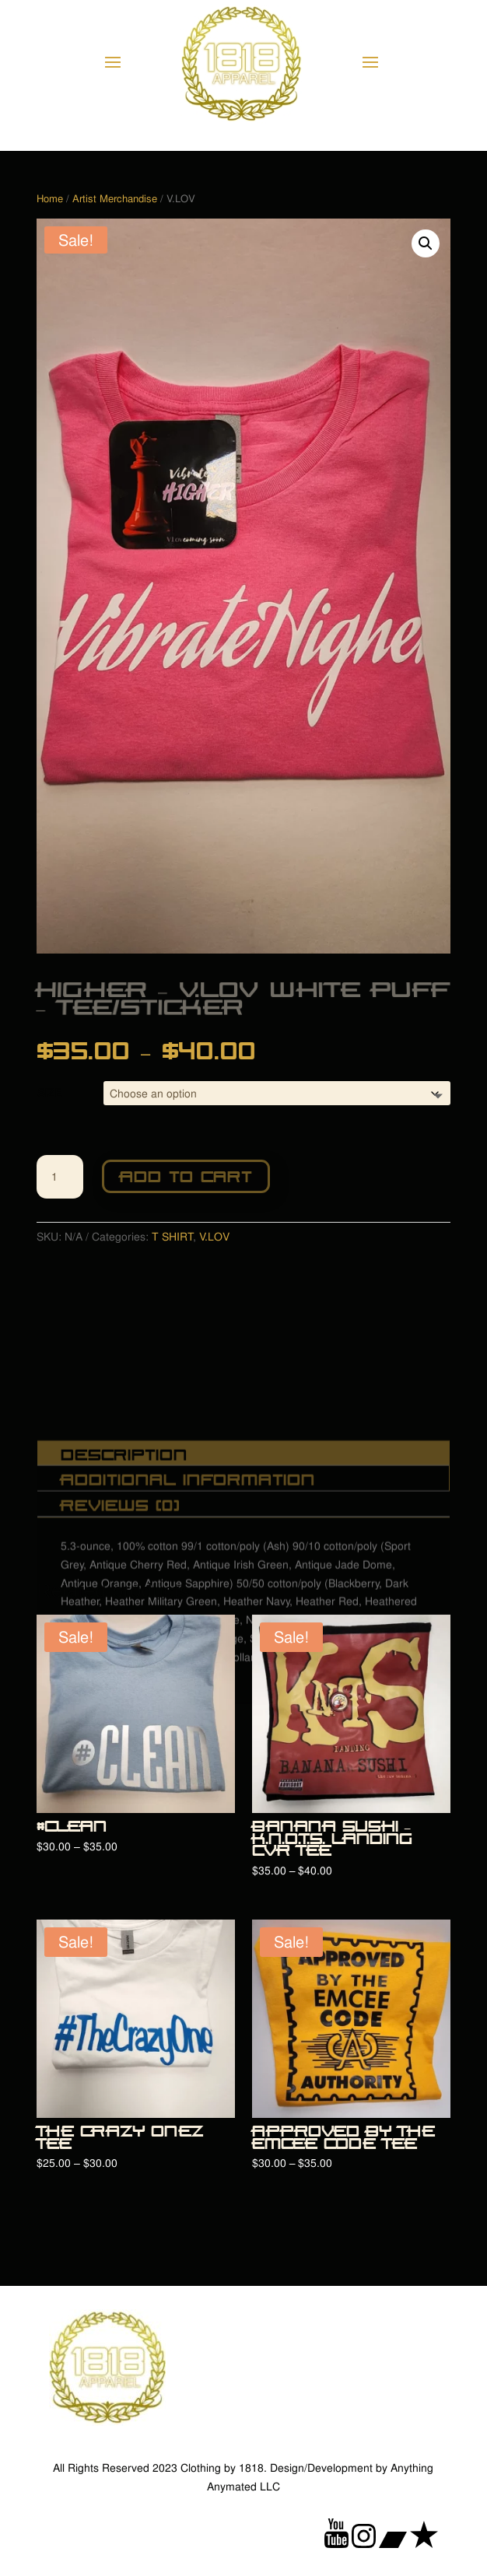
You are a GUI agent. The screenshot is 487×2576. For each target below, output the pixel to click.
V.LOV (214, 1236)
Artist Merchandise (114, 199)
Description (124, 1525)
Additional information (188, 1550)
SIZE (49, 1092)
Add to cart (186, 1175)
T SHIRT (172, 1236)
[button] (426, 243)
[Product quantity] (60, 1177)
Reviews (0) (120, 1576)
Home (50, 199)
